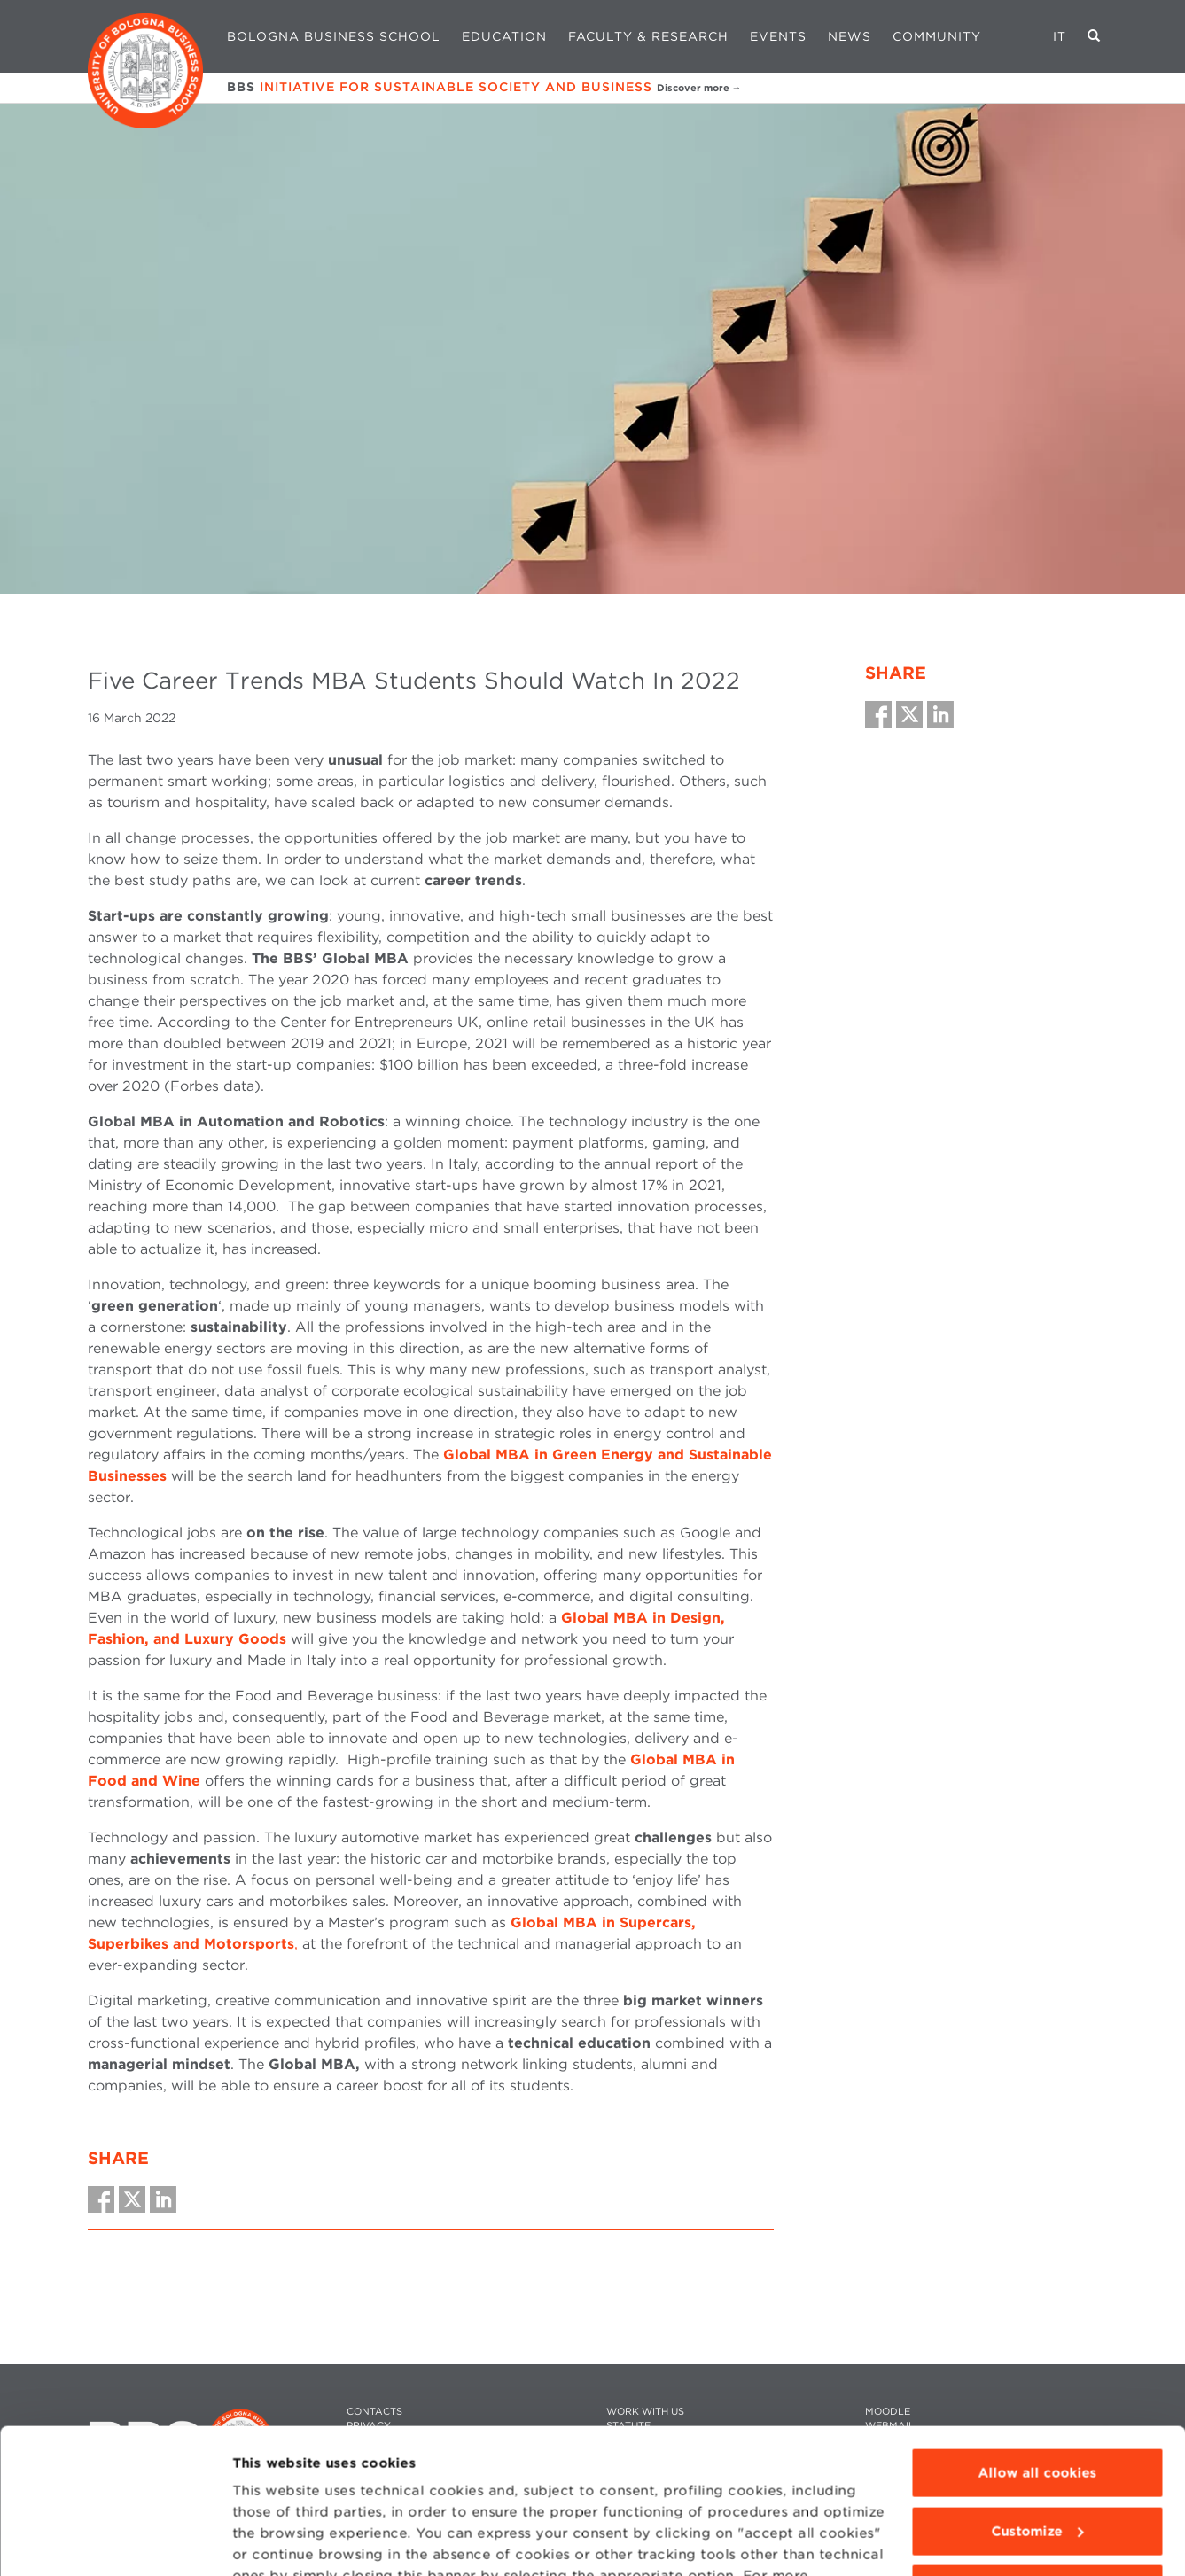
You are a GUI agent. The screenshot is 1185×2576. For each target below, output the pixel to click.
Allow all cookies (1037, 2347)
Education (504, 36)
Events (778, 36)
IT (1059, 36)
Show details (276, 2541)
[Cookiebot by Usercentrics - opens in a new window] (114, 2541)
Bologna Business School (333, 36)
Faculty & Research (648, 36)
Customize (1038, 2405)
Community (937, 36)
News (849, 36)
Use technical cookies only (1037, 2463)
